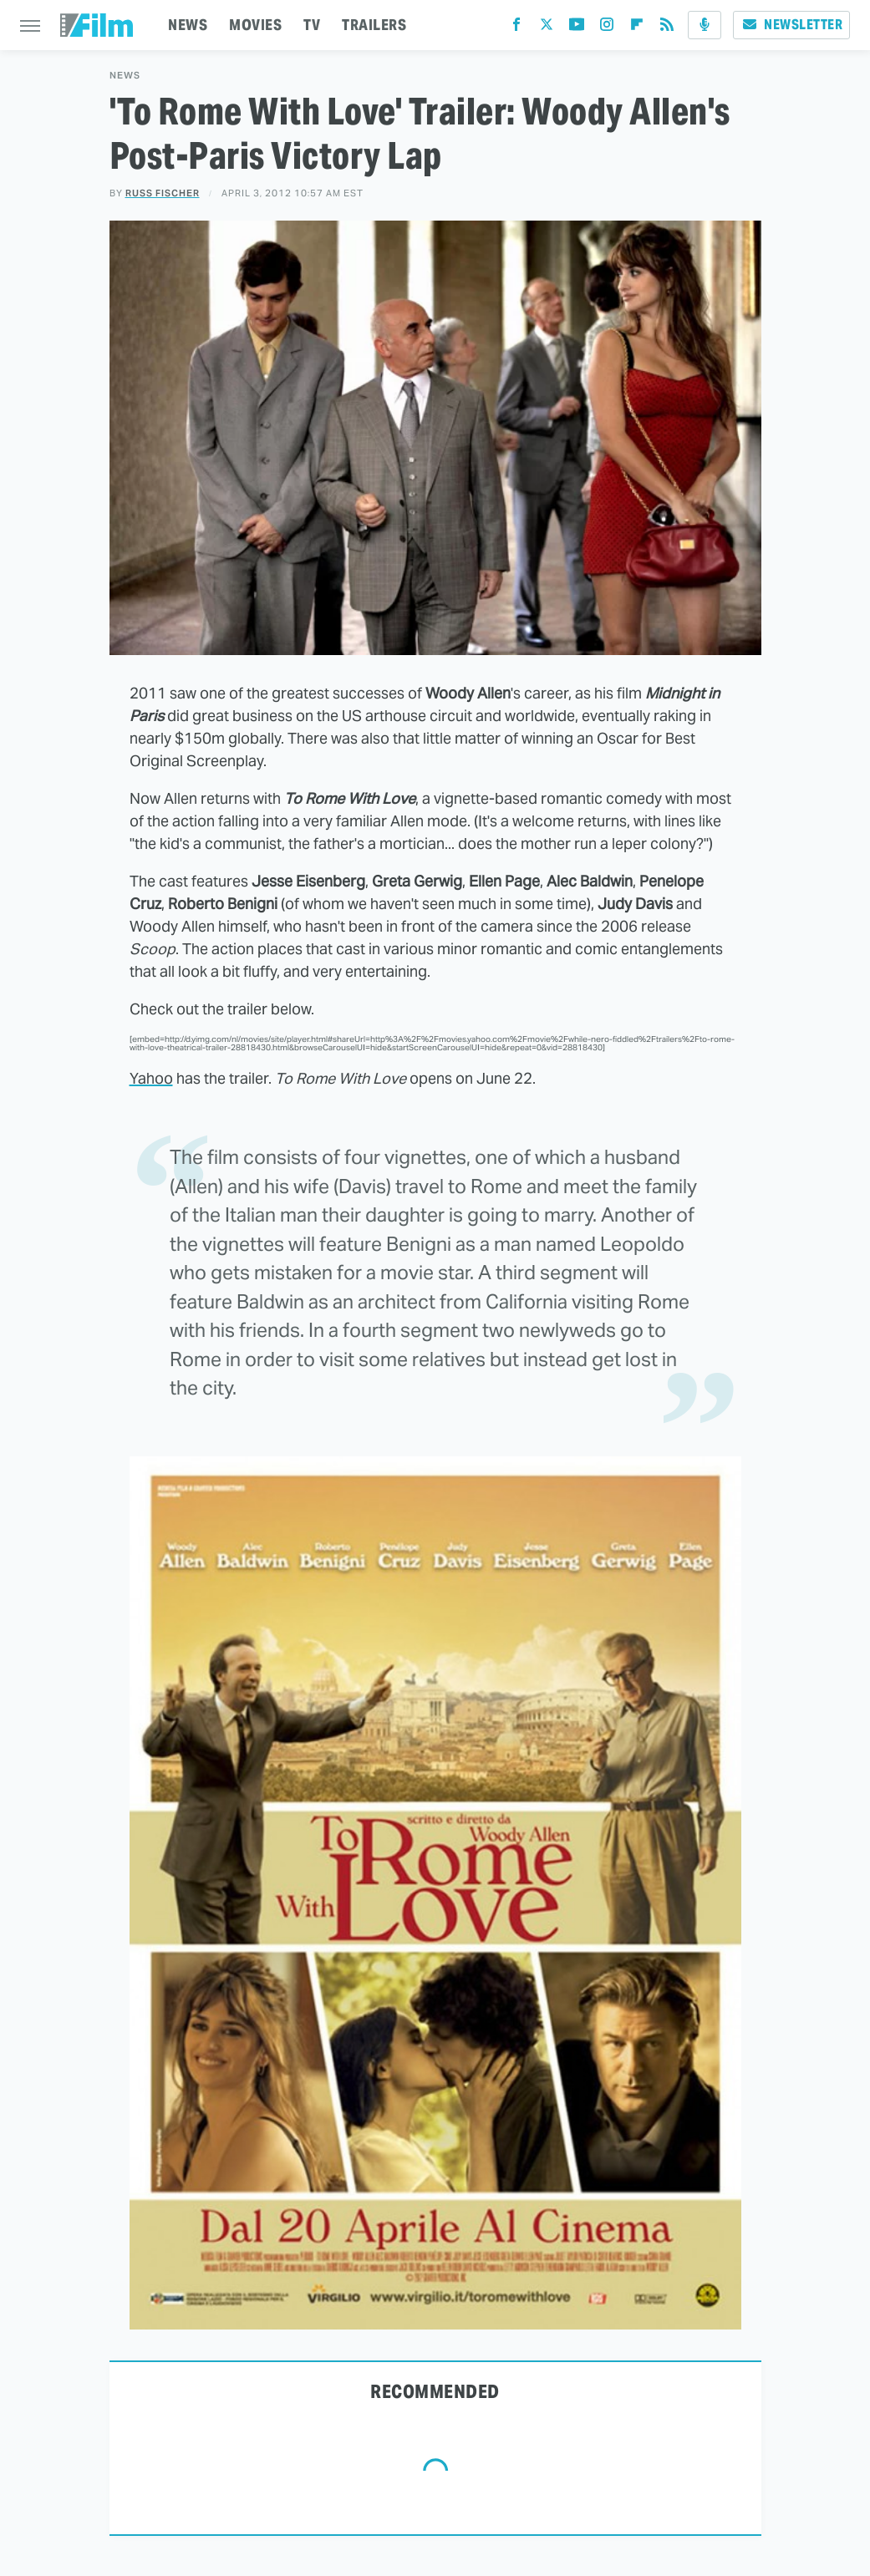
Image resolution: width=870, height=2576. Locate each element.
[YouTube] (576, 28)
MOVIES (255, 24)
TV (311, 24)
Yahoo (151, 1078)
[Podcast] (704, 25)
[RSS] (667, 28)
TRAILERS (374, 24)
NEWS (187, 24)
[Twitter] (546, 28)
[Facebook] (516, 28)
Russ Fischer (162, 193)
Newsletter (791, 24)
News (124, 75)
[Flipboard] (637, 28)
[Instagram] (607, 28)
